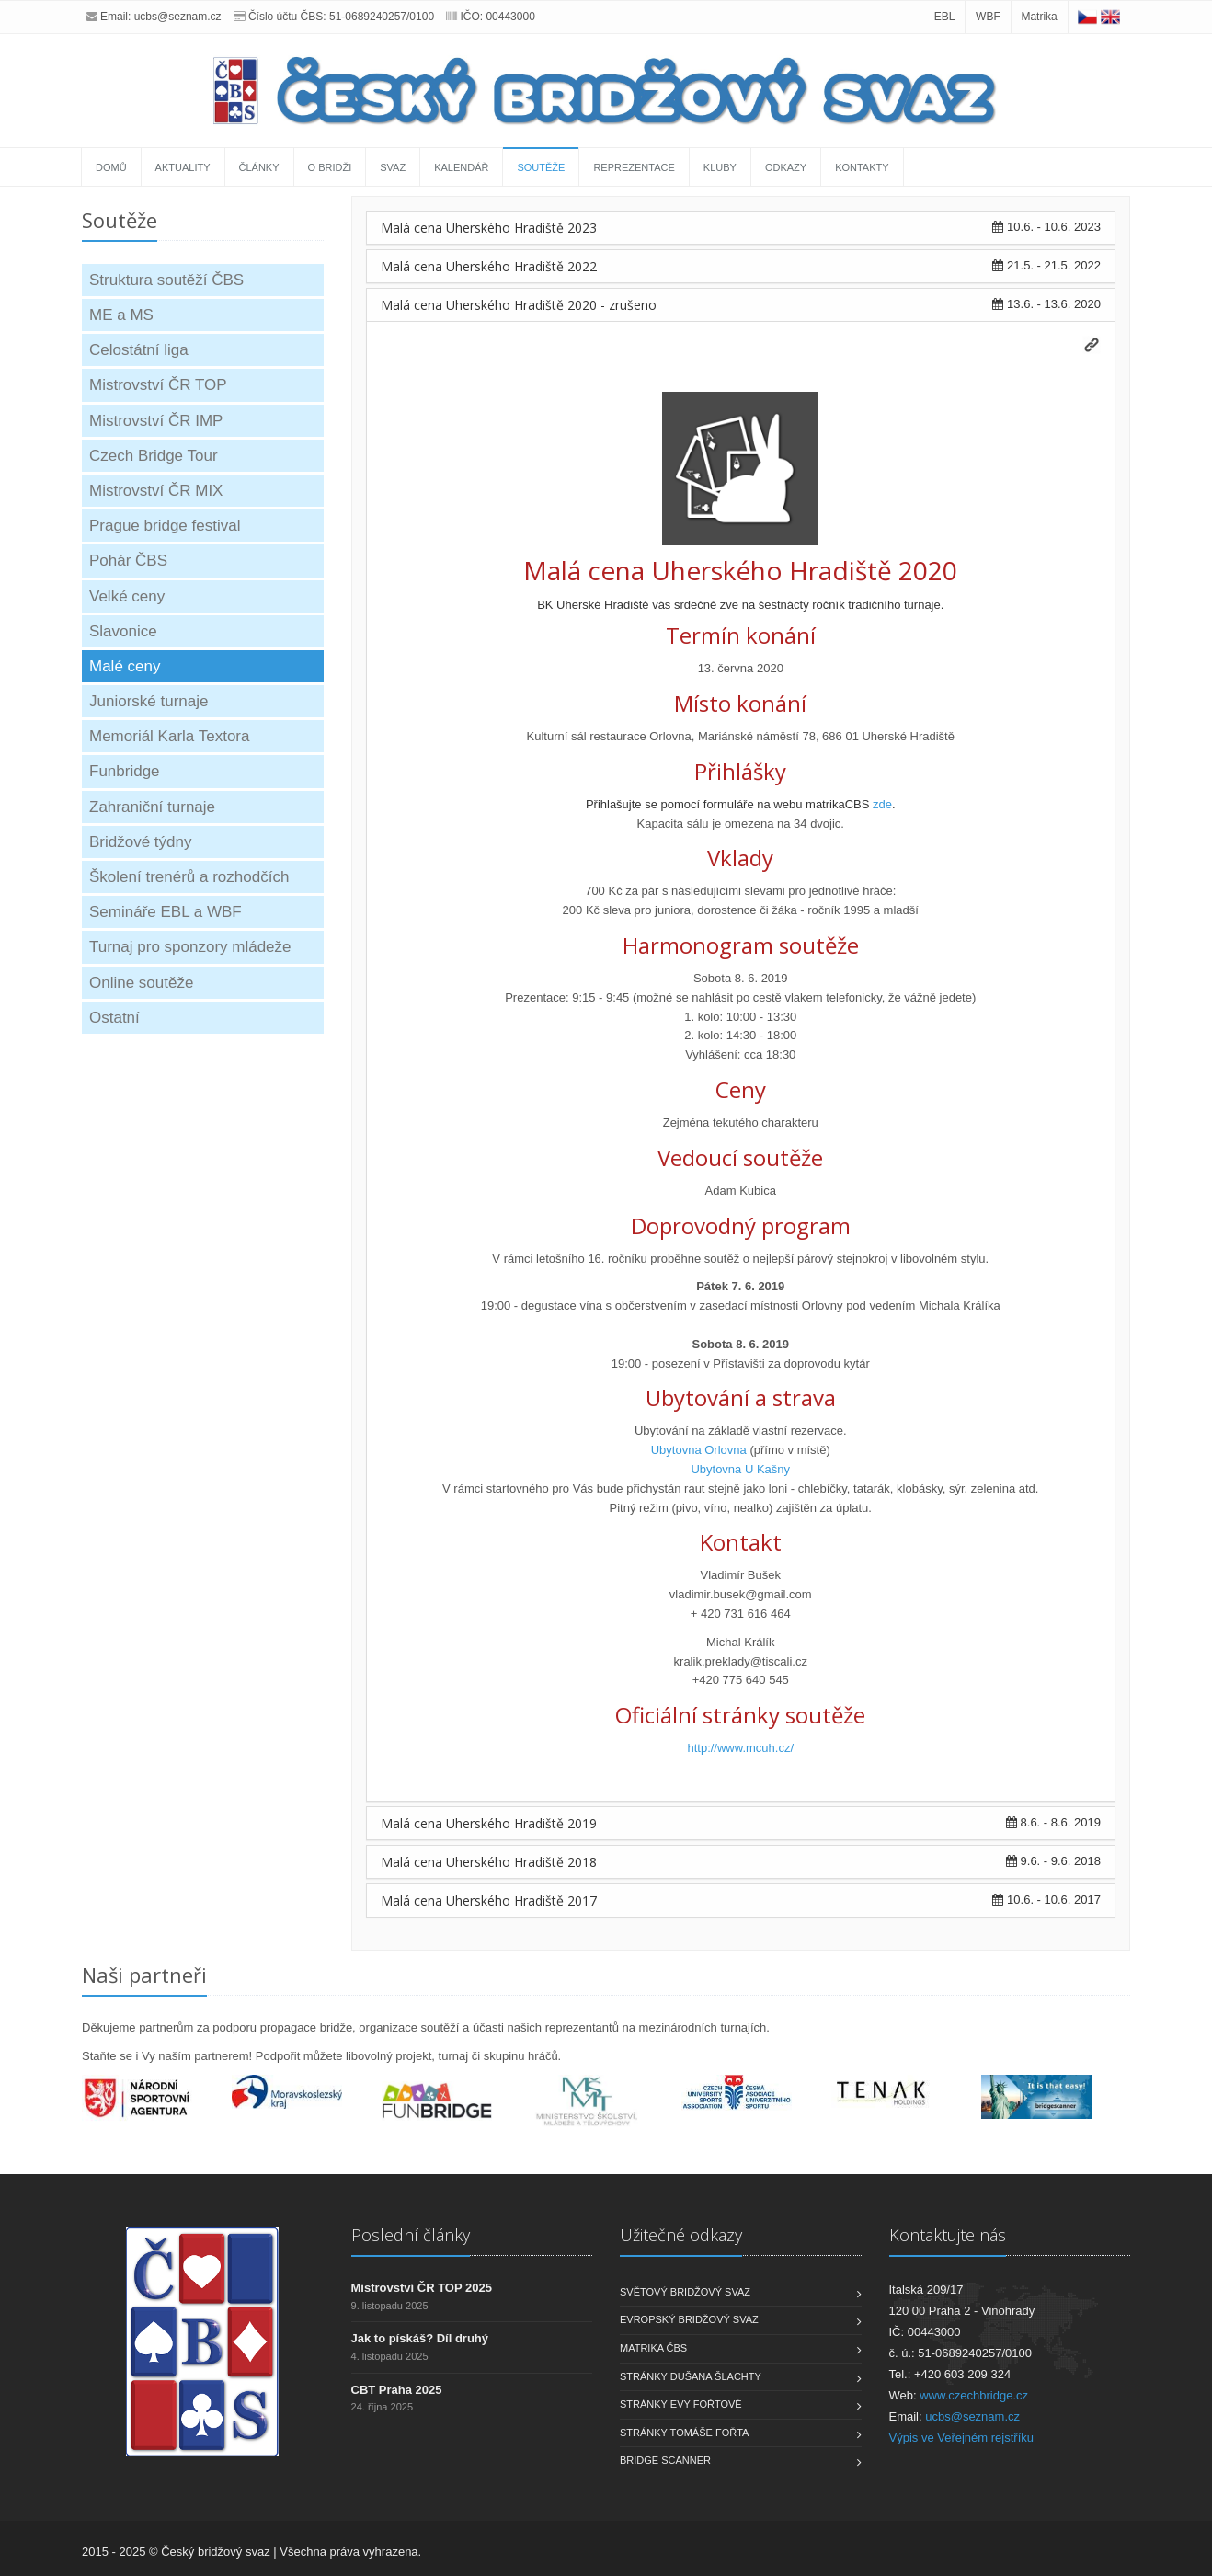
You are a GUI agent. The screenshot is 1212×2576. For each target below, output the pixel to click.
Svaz (393, 167)
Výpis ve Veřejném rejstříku (962, 2437)
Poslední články (410, 2235)
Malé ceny (124, 666)
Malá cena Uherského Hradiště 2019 (489, 1823)
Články (259, 167)
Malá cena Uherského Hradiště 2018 (489, 1862)
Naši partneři (144, 1974)
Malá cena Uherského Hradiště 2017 (489, 1900)
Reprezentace (633, 167)
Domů (111, 167)
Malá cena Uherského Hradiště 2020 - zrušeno (519, 305)
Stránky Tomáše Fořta (684, 2432)
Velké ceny (127, 596)
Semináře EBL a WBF (165, 912)
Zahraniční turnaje (152, 807)
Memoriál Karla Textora (169, 736)
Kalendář (461, 167)
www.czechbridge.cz (974, 2395)
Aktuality (183, 167)
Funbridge (124, 771)
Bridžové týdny (140, 842)
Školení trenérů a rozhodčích (189, 877)
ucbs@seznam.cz (178, 16)
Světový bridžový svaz (685, 2291)
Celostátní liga (139, 350)
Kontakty (861, 167)
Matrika (1039, 16)
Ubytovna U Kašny (740, 1469)
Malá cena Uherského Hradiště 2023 (489, 227)
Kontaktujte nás (947, 2235)
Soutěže (541, 167)
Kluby (720, 167)
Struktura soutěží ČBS (166, 280)
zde (882, 804)
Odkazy (785, 167)
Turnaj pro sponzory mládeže (190, 947)
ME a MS (121, 315)
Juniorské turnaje (148, 701)
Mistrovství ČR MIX (156, 490)
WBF (988, 16)
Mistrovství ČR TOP (158, 385)
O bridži (330, 167)
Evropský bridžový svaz (689, 2319)
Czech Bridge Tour (153, 455)
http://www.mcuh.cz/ (740, 1748)
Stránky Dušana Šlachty (690, 2376)
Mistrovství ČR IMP (156, 420)
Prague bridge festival (164, 525)
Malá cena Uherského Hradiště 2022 (489, 266)
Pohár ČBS (128, 560)
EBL (944, 16)
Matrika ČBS (653, 2347)
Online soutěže (141, 982)
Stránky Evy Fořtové (681, 2404)
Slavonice (123, 631)
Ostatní (114, 1017)
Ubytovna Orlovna (699, 1450)
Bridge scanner (665, 2460)
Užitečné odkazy (681, 2235)
